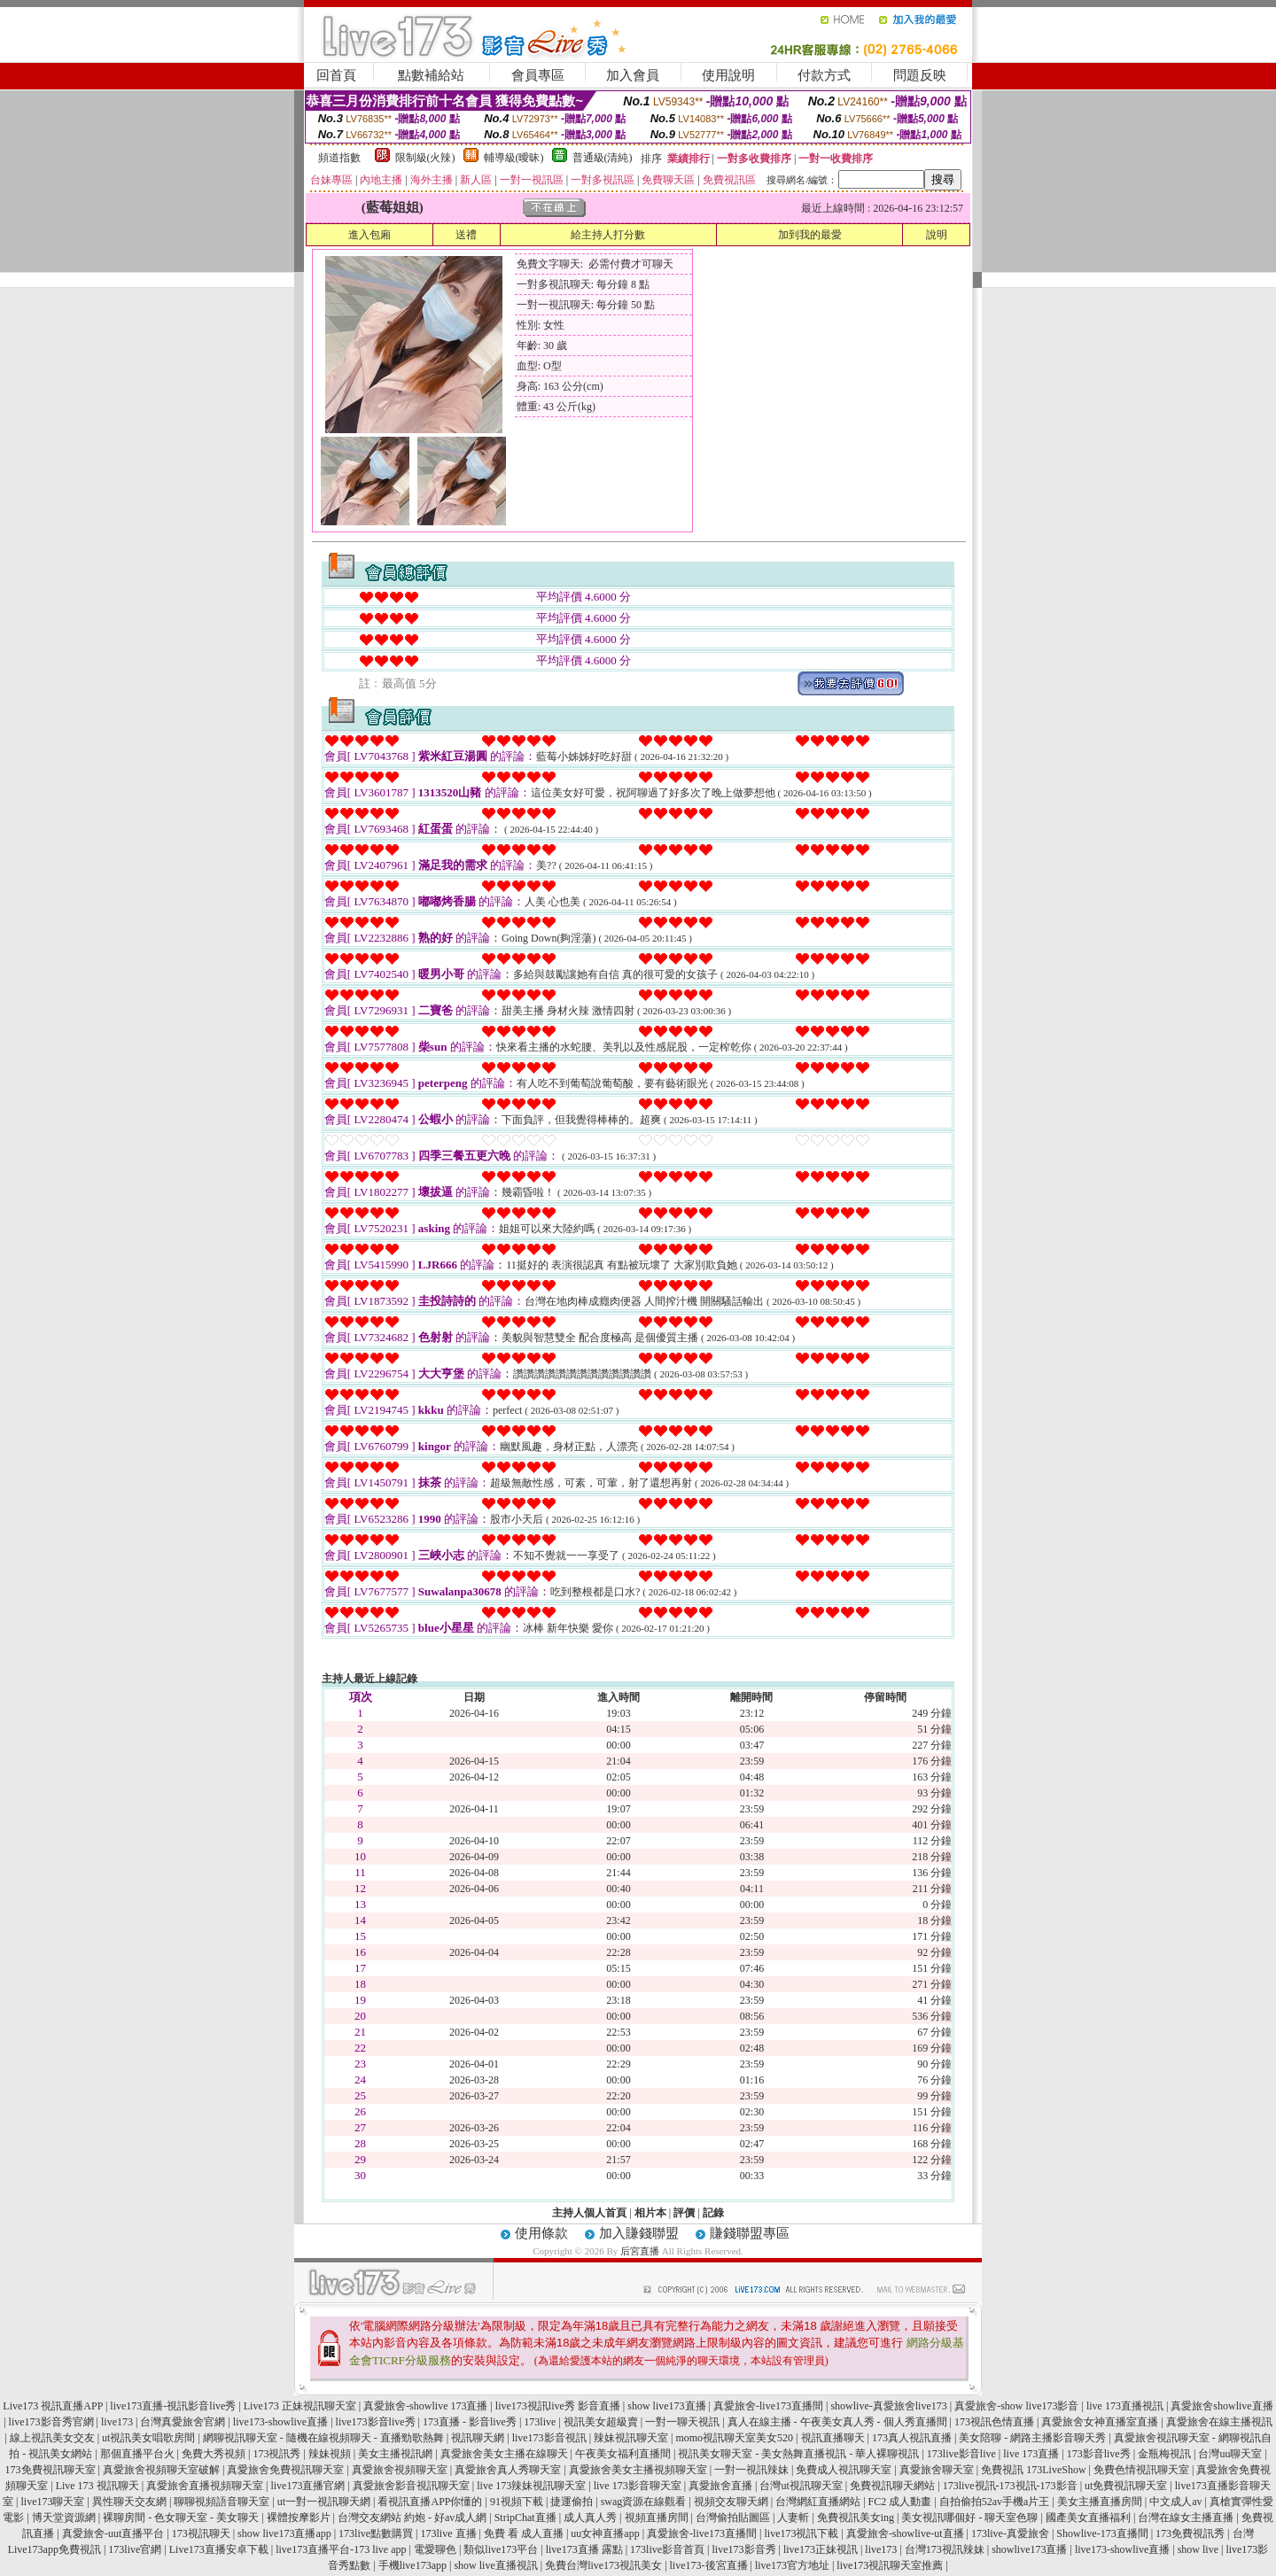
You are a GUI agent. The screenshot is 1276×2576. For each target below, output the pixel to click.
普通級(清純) (602, 157)
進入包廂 (369, 235)
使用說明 (728, 75)
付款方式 (824, 75)
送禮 (466, 235)
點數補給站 (431, 75)
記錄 (713, 2213)
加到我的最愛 (810, 235)
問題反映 (919, 75)
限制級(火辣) (425, 157)
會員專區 (537, 75)
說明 (936, 235)
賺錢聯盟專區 (750, 2233)
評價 (684, 2213)
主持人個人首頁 (589, 2213)
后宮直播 (639, 2251)
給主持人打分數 (608, 235)
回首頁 (336, 75)
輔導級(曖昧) (514, 157)
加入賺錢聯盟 (639, 2233)
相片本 (650, 2213)
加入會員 (632, 75)
